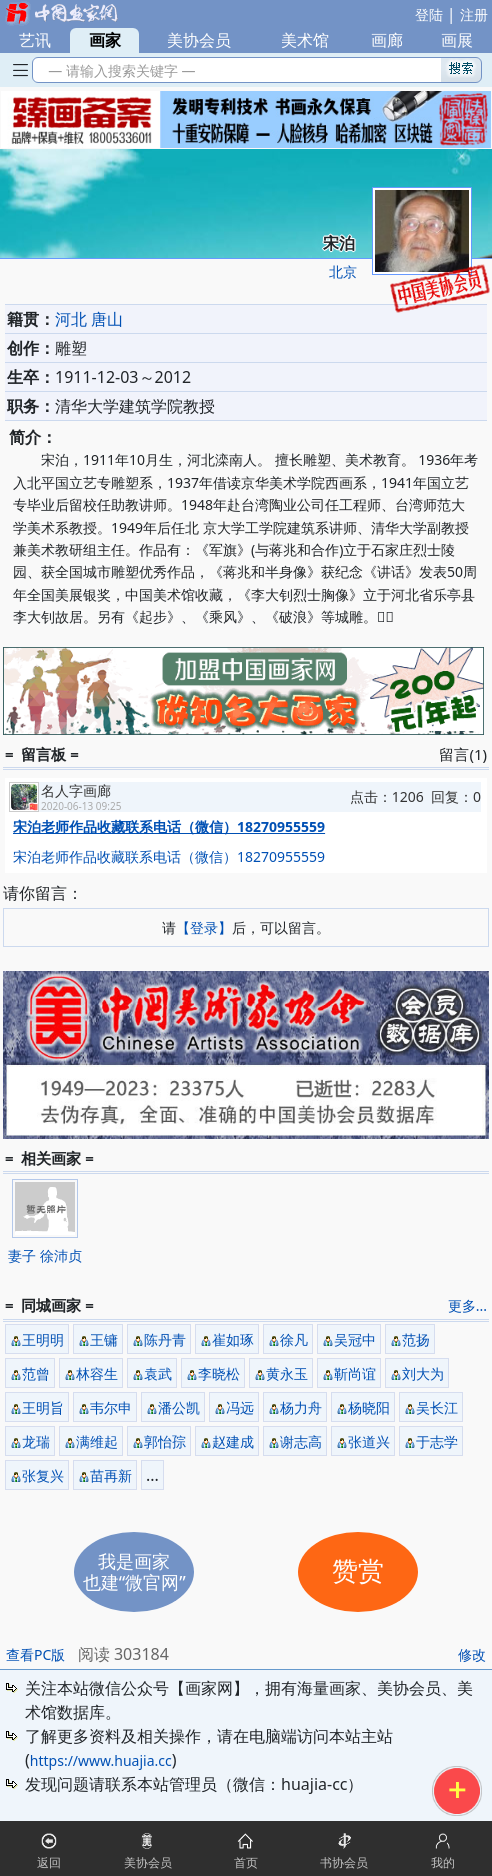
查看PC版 (35, 1654)
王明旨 (43, 1407)
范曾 (36, 1373)
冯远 (240, 1407)
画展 (457, 40)
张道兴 (369, 1441)
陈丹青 (165, 1339)
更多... (467, 1305)
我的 (443, 1862)
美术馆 (305, 40)
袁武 (158, 1373)
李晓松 (219, 1373)
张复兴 (43, 1475)
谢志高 (301, 1441)
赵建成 (233, 1441)
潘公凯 (179, 1407)
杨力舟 (301, 1407)
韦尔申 (111, 1407)
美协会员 (199, 40)
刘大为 (423, 1373)
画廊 (387, 40)
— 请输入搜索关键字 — (118, 70)
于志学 (437, 1441)
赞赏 (358, 1571)
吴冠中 (355, 1339)
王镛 (104, 1339)
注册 (474, 14)
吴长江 (437, 1407)
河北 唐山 (89, 319)
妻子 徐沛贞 (45, 1255)
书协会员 (344, 1862)
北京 (343, 271)
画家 (105, 40)
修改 (472, 1654)
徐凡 (294, 1339)
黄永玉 (287, 1373)
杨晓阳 (369, 1407)
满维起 (97, 1441)
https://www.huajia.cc (101, 1760)
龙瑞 (36, 1441)
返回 (49, 1862)
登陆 (429, 14)
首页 (246, 1862)
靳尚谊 (355, 1373)
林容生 (97, 1373)
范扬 (416, 1339)
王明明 (43, 1339)
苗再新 (111, 1475)
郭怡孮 (165, 1441)
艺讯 (35, 40)
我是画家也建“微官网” (134, 1571)
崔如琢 (233, 1339)
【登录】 (204, 927)
